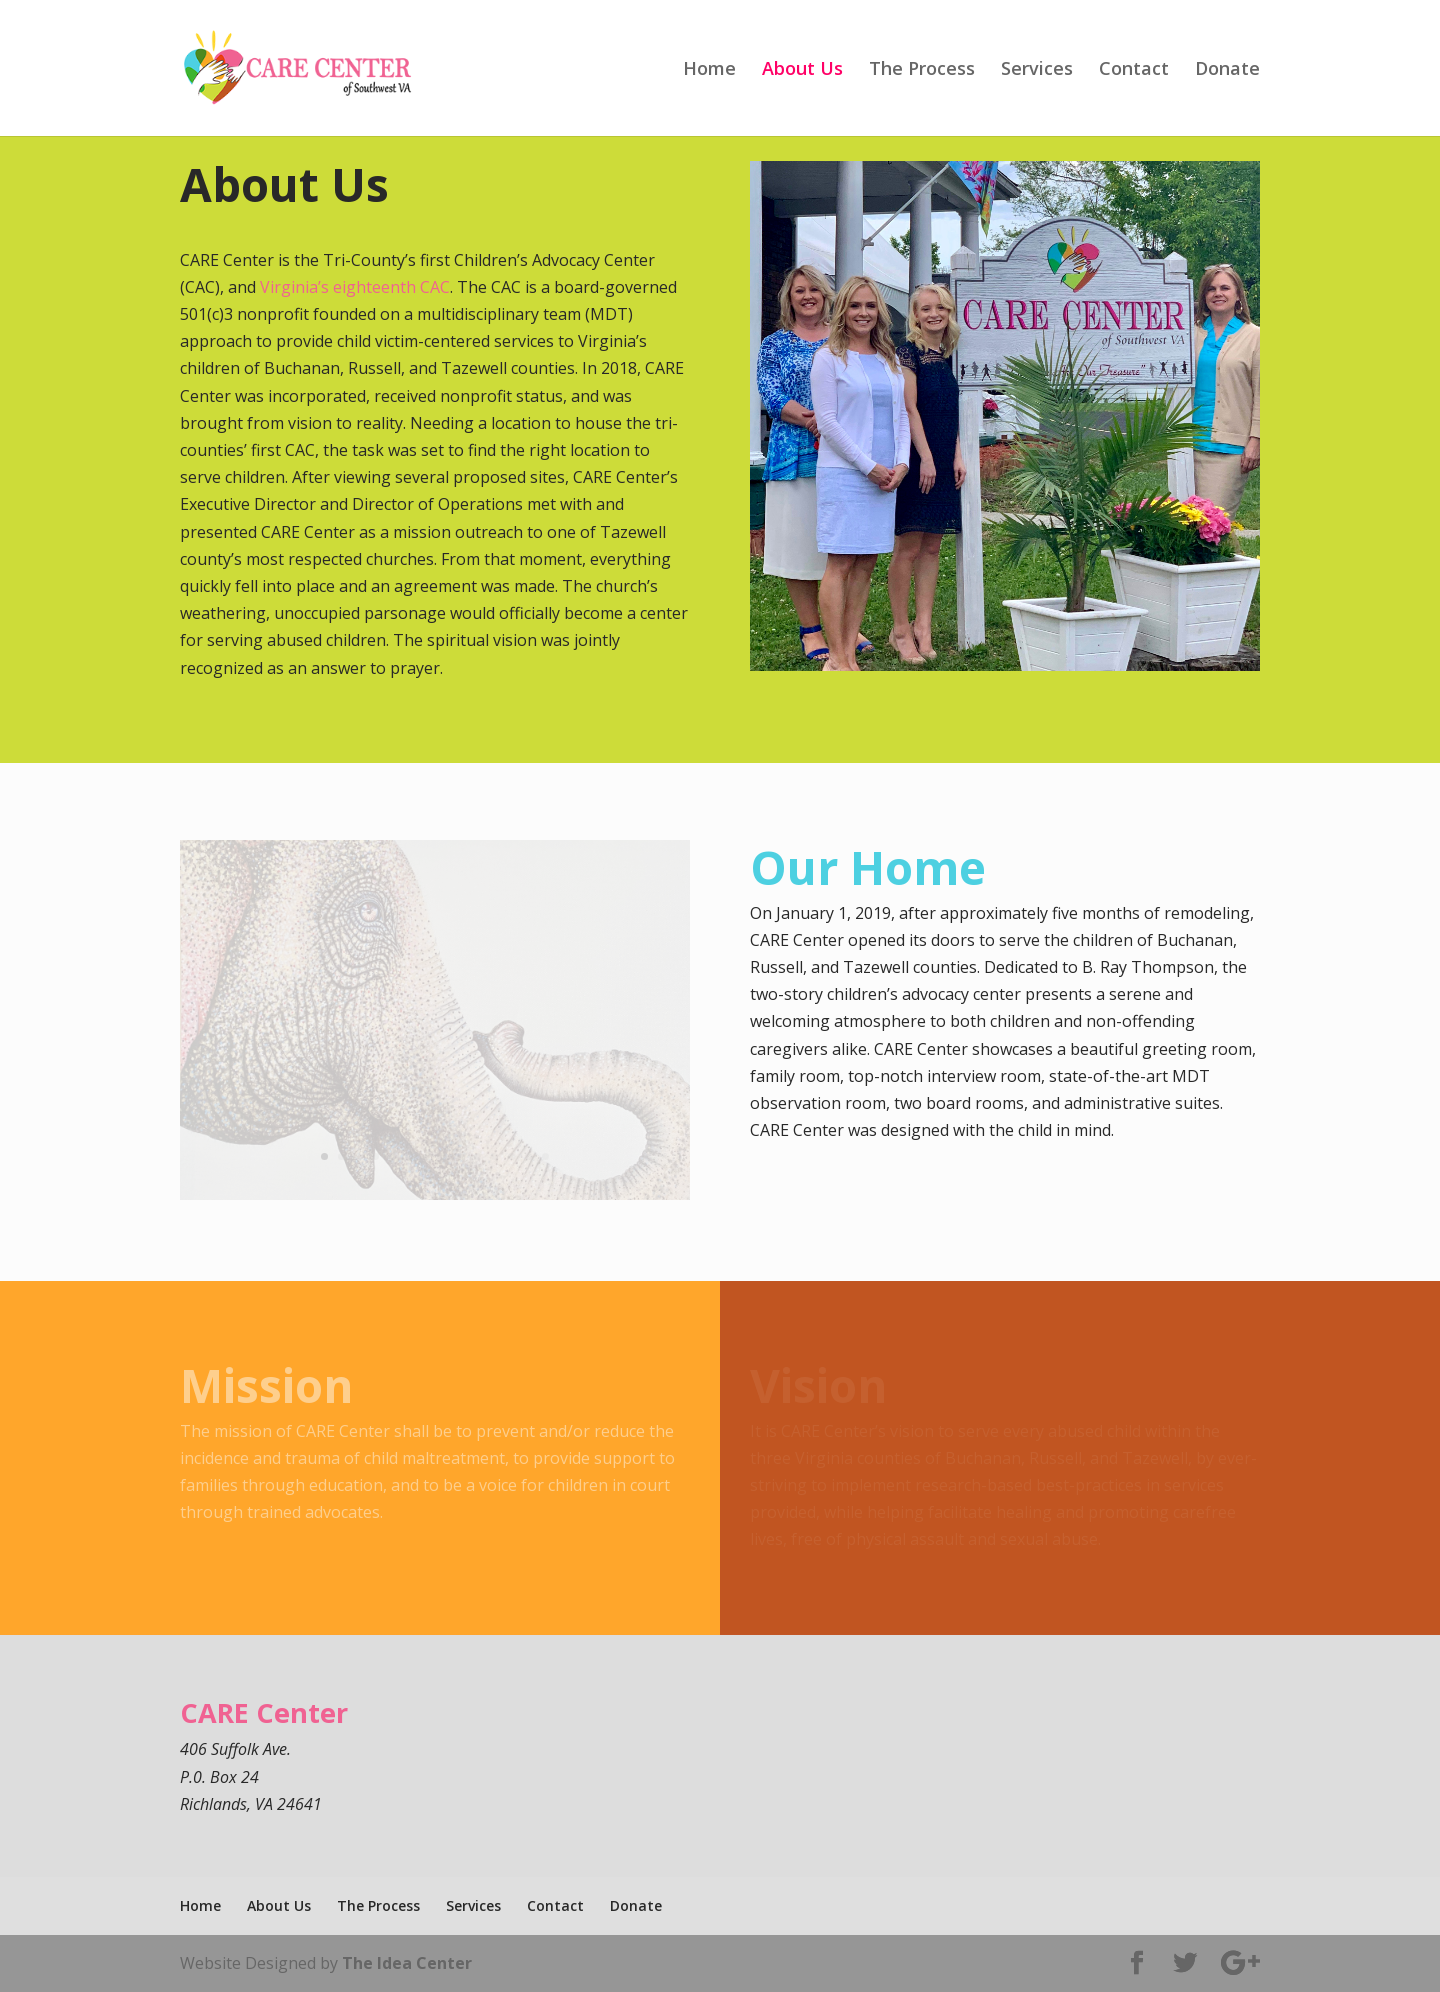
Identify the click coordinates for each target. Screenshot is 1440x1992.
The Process (922, 70)
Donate (1227, 70)
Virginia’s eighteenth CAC (355, 287)
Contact (1134, 70)
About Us (802, 70)
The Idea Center (407, 1963)
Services (1037, 70)
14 (545, 1156)
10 (477, 1156)
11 (494, 1156)
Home (709, 70)
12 (511, 1156)
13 (528, 1156)
